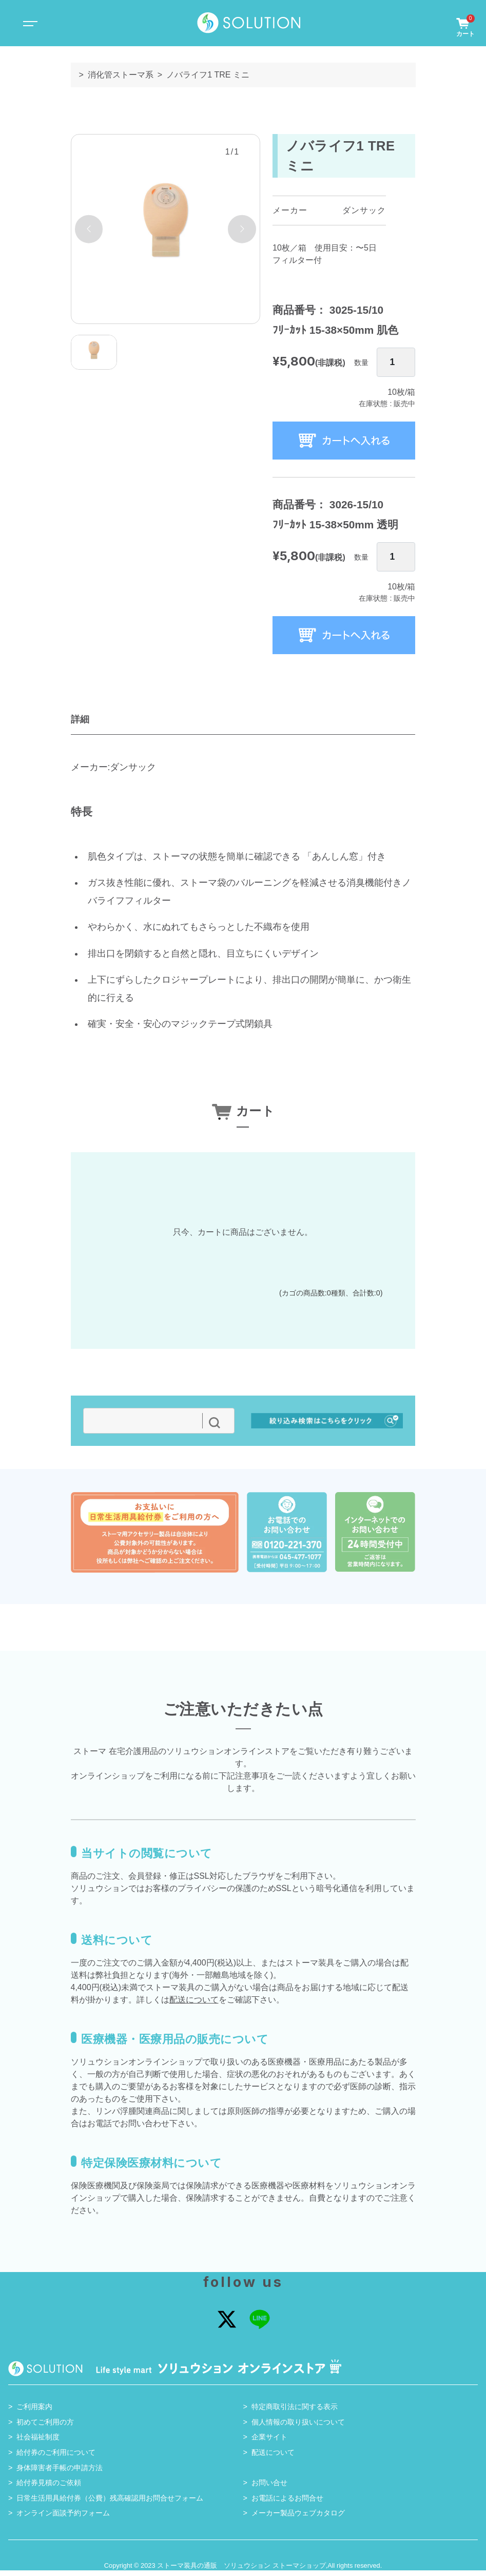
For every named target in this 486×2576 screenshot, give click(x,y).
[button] (89, 229)
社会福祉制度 (38, 2442)
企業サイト (269, 2442)
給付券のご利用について (55, 2458)
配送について (194, 2005)
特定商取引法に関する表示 (294, 2412)
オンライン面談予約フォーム (63, 2518)
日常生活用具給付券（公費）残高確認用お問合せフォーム (109, 2503)
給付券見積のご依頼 (48, 2488)
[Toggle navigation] (29, 23)
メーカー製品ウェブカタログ (298, 2518)
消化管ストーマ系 (120, 74)
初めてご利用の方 (45, 2427)
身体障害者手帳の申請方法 (59, 2473)
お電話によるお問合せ (287, 2503)
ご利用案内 (34, 2412)
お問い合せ (269, 2488)
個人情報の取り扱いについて (298, 2427)
